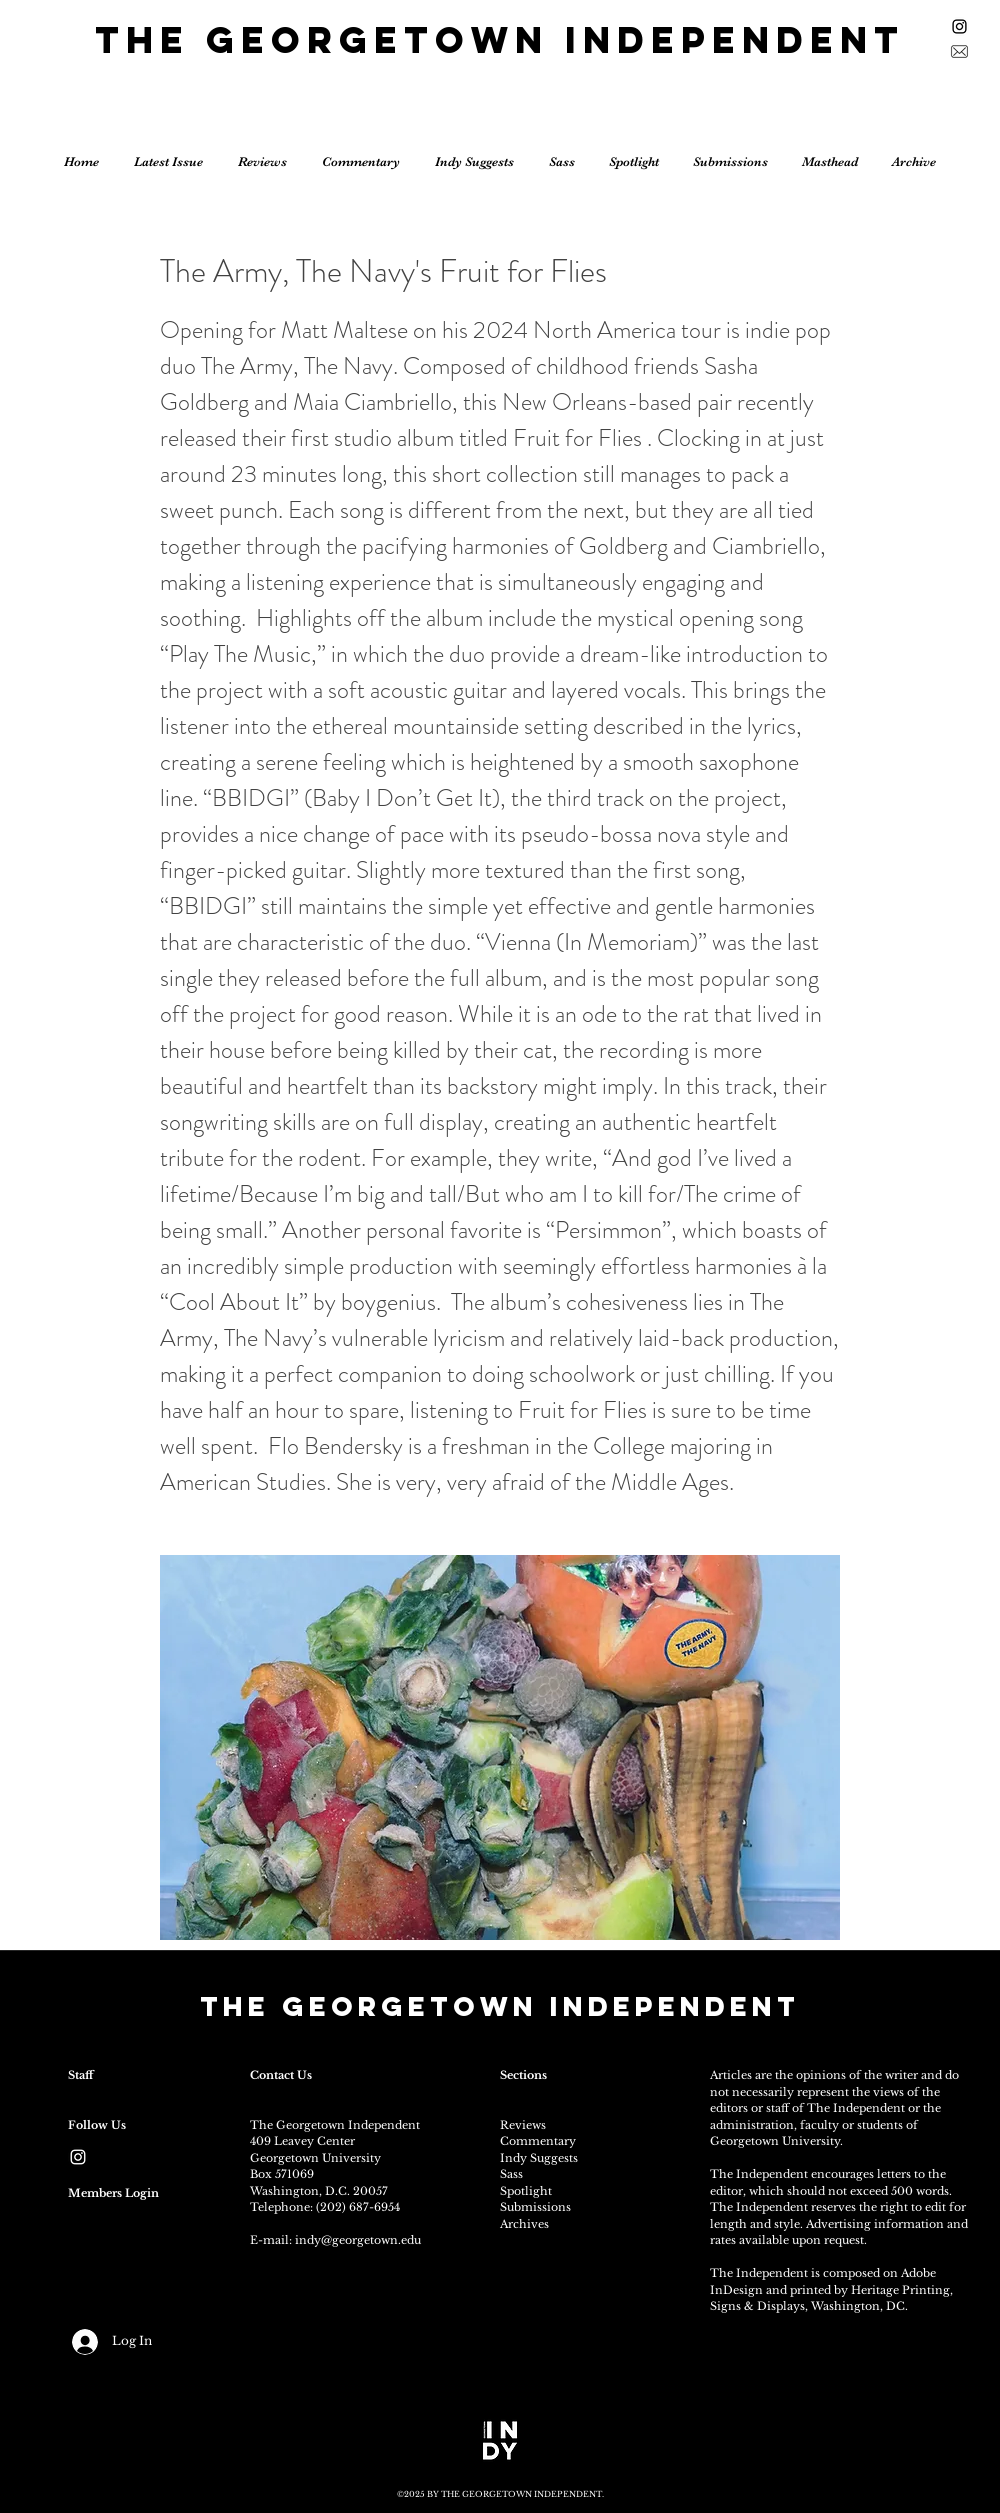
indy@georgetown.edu (358, 2240)
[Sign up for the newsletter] (959, 51)
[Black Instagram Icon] (959, 26)
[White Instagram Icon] (78, 2157)
